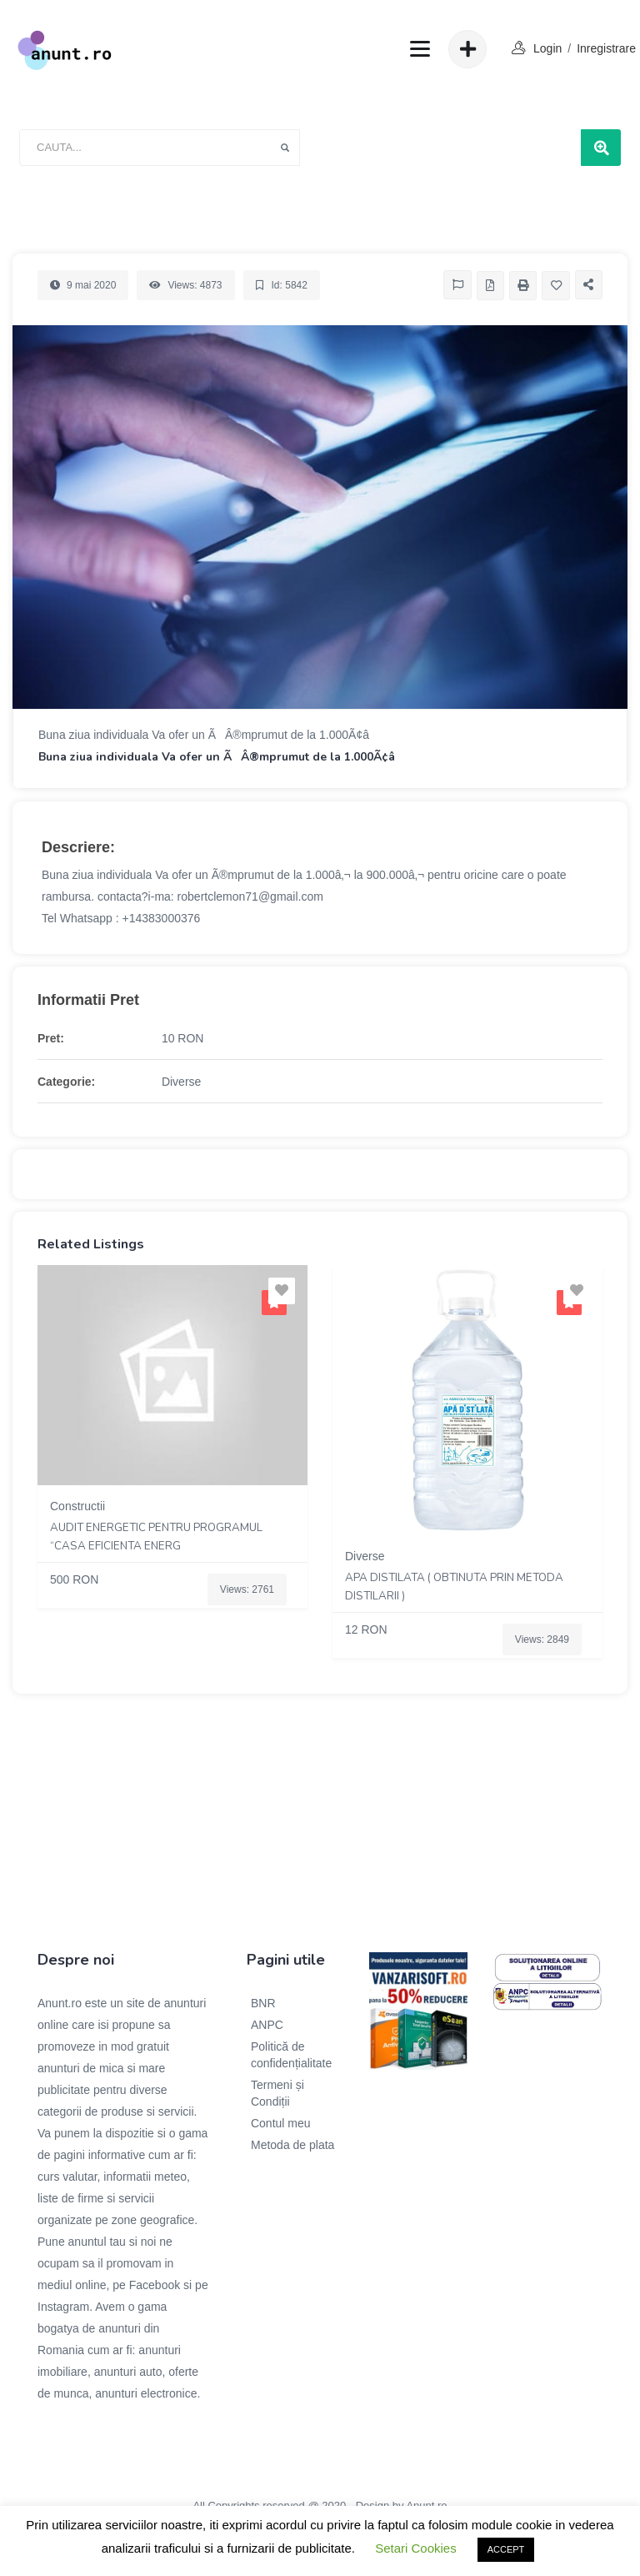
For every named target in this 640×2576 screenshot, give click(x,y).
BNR (263, 2003)
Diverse (181, 1081)
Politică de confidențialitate (291, 2055)
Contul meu (281, 2123)
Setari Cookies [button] (416, 2548)
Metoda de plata (292, 2145)
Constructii (77, 1506)
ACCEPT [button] (506, 2549)
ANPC (267, 2024)
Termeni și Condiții (277, 2093)
